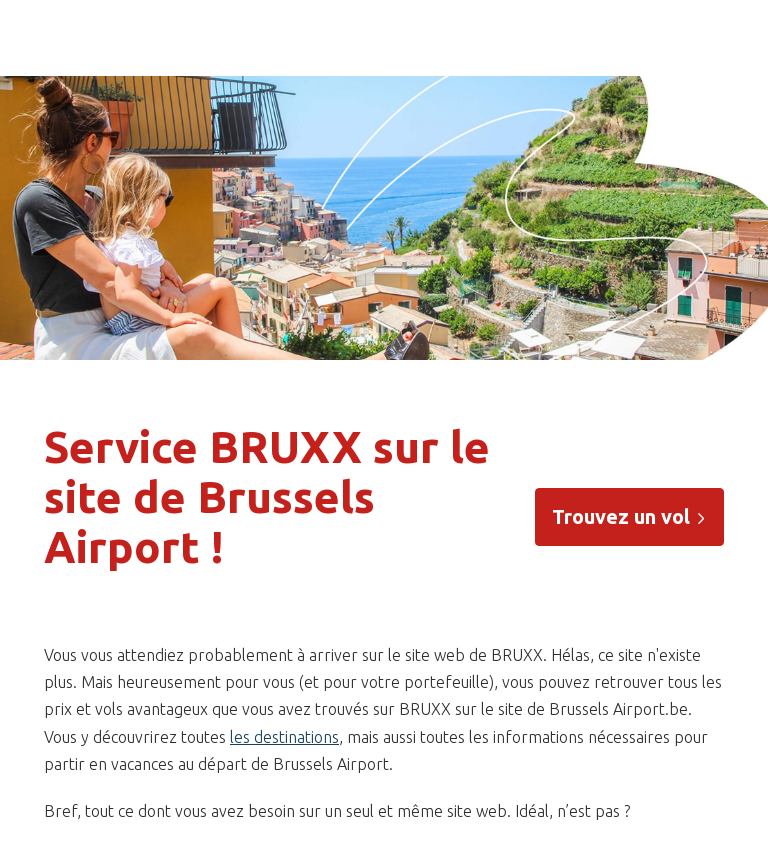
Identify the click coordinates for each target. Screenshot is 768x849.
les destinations (284, 737)
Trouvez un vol (629, 516)
